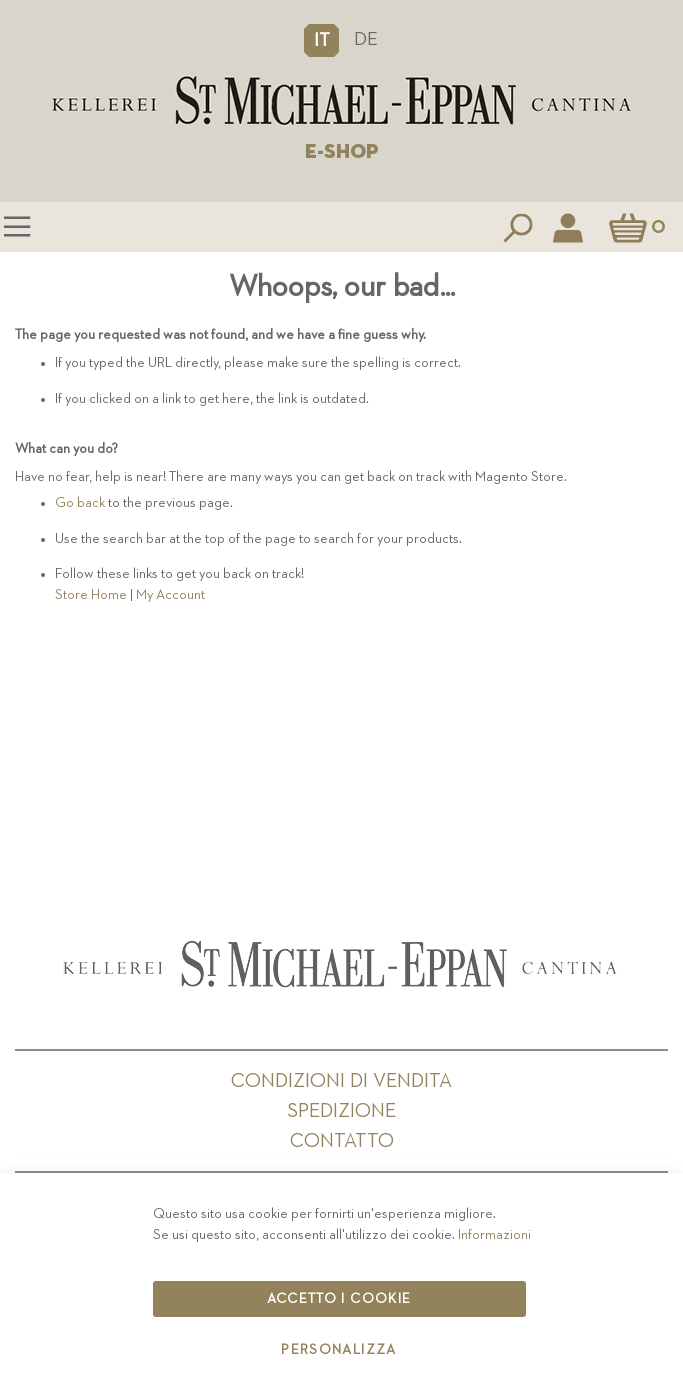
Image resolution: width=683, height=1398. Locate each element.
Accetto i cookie (339, 1299)
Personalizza (338, 1350)
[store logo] (341, 101)
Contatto (342, 1141)
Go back (80, 503)
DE (366, 39)
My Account (170, 595)
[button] (321, 40)
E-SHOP (342, 152)
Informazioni (494, 1235)
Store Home (91, 595)
